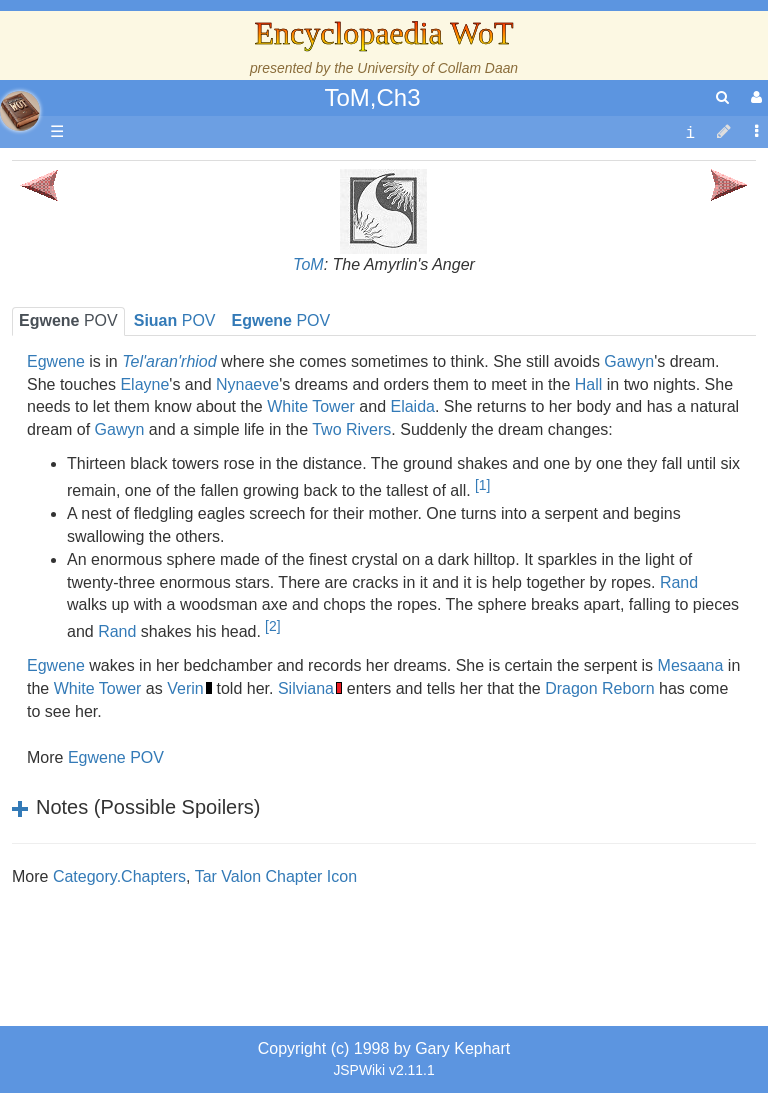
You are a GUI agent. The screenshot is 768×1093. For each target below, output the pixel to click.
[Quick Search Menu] (722, 97)
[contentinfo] (690, 132)
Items (114, 706)
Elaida (412, 406)
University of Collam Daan (437, 68)
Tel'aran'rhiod (142, 775)
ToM (308, 264)
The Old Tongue (152, 501)
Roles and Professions (175, 638)
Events (119, 409)
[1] (482, 485)
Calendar (127, 387)
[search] (722, 97)
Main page (92, 170)
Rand (679, 582)
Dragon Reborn (599, 688)
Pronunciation (144, 843)
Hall (589, 384)
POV (281, 320)
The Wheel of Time (162, 318)
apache (20, 111)
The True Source (154, 341)
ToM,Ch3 (372, 97)
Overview (168, 455)
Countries (169, 478)
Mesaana (691, 665)
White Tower (311, 406)
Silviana (306, 688)
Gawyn (629, 361)
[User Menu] (754, 97)
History (120, 364)
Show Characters (156, 569)
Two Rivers (351, 429)
